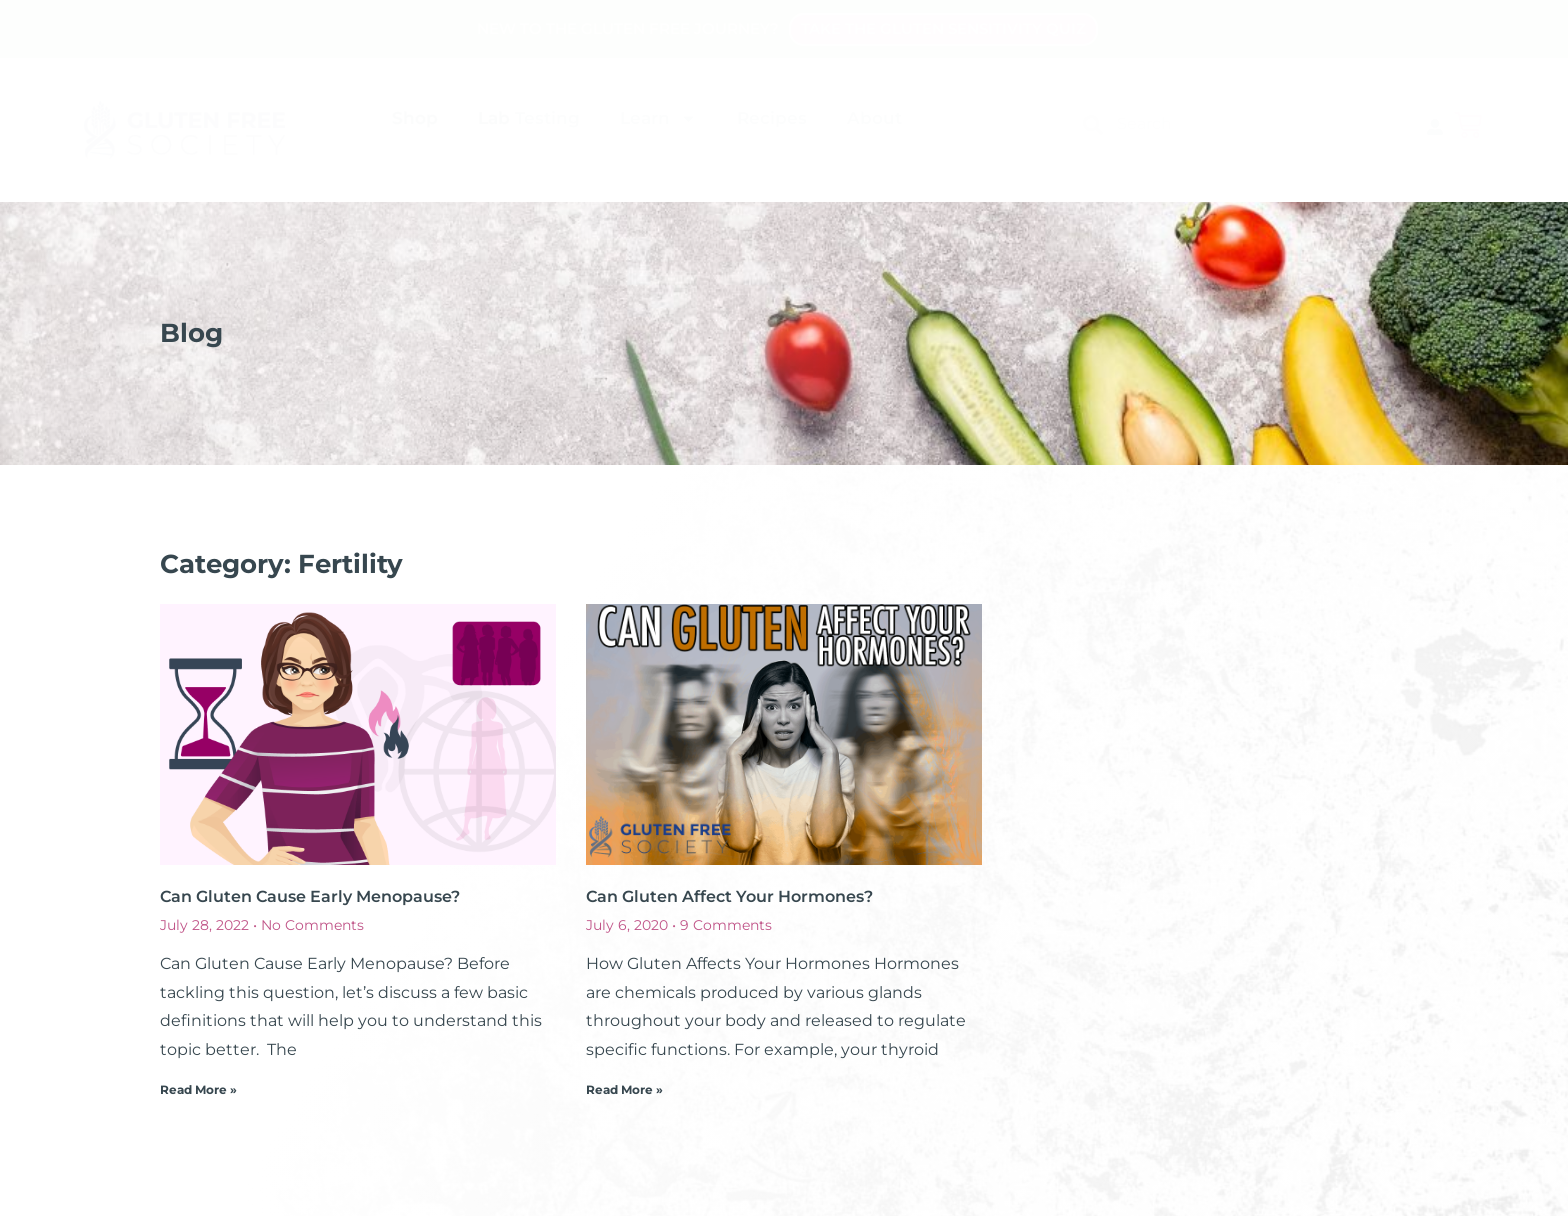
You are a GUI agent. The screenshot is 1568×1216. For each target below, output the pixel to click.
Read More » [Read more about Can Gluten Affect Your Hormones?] (624, 1089)
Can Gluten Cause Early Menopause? (310, 896)
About (874, 118)
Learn (658, 118)
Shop (415, 118)
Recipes (772, 118)
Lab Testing (529, 118)
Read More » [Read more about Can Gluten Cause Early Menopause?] (198, 1089)
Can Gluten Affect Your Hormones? (729, 896)
